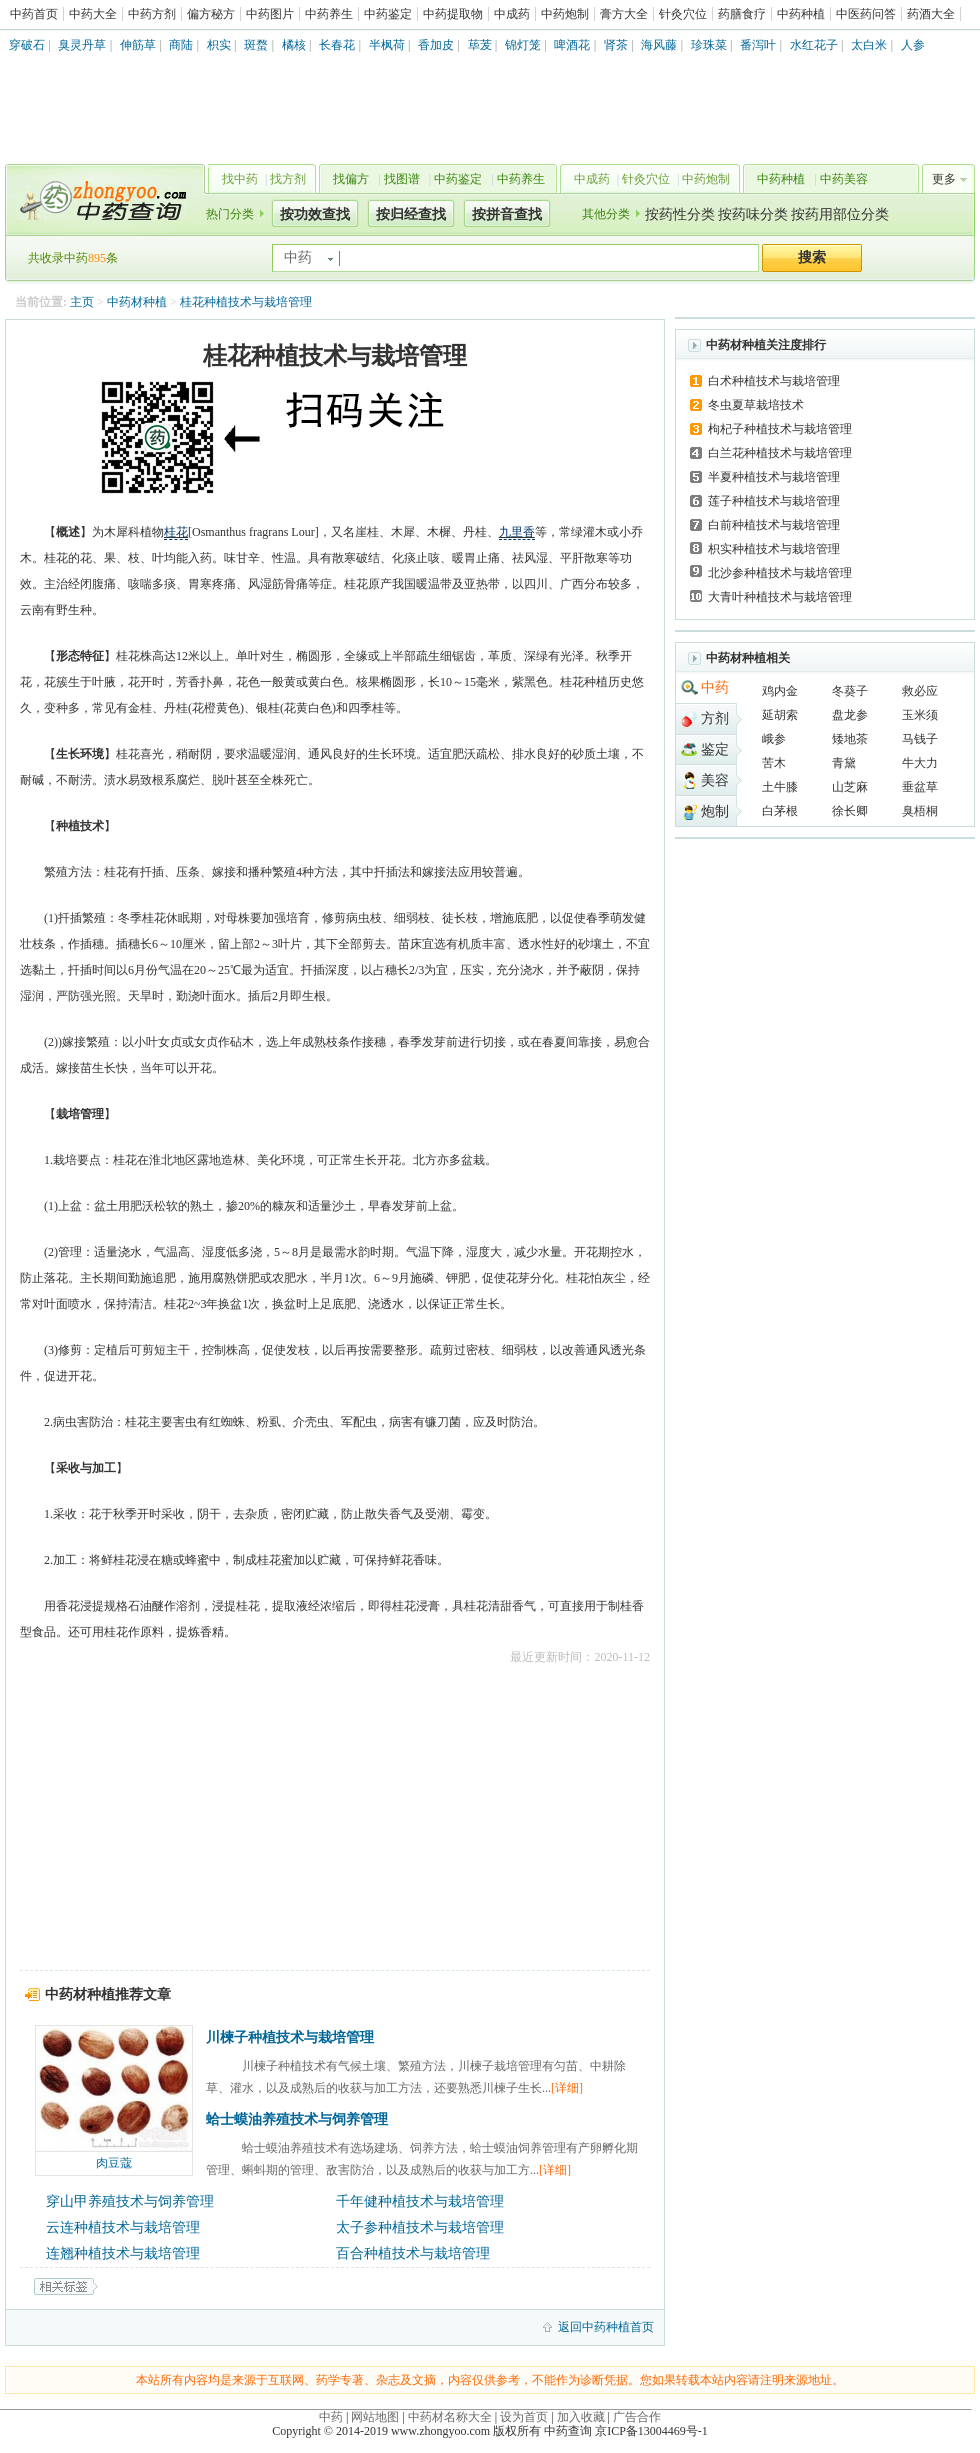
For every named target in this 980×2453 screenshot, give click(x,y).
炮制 (715, 811)
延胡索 (780, 715)
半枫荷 (387, 45)
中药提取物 (453, 14)
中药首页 (34, 14)
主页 (82, 302)
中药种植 (801, 14)
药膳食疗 (742, 14)
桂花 (176, 532)
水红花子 (814, 45)
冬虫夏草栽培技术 (756, 405)
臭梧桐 (920, 811)
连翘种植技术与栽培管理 (123, 2253)
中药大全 (93, 14)
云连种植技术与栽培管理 (123, 2227)
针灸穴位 (683, 14)
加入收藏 (581, 2417)
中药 (715, 687)
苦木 (774, 763)
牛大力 (920, 763)
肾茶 (616, 45)
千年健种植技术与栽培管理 (420, 2201)
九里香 (517, 532)
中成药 (512, 14)
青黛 (844, 763)
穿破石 (27, 45)
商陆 (181, 45)
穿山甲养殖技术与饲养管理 (130, 2201)
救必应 (920, 691)
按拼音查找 (507, 214)
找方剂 (288, 179)
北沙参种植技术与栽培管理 (780, 573)
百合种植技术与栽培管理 (413, 2253)
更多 (944, 179)
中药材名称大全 (450, 2417)
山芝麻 (850, 787)
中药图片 (270, 14)
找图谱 (402, 179)
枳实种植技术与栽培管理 (774, 549)
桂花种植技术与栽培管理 (246, 302)
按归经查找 (411, 214)
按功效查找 (315, 214)
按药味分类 (753, 214)
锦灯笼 (523, 45)
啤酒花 (572, 45)
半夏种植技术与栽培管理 (774, 477)
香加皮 (436, 45)
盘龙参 (850, 715)
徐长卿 (850, 811)
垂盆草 (920, 787)
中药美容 (844, 179)
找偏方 (351, 179)
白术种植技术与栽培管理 (774, 381)
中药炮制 (565, 14)
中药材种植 (137, 302)
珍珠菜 (709, 45)
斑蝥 (256, 45)
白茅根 (780, 811)
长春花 (337, 45)
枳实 (219, 45)
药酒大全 (931, 14)
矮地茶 (850, 739)
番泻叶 (758, 45)
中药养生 (329, 14)
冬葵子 (850, 691)
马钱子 (920, 739)
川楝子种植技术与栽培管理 (290, 2037)
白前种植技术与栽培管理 (774, 525)
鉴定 (715, 749)
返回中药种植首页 (606, 2327)
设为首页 (524, 2417)
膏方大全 (624, 14)
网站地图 (375, 2417)
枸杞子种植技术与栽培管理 (780, 429)
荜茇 (480, 45)
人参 (913, 45)
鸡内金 (780, 691)
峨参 (774, 739)
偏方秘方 (211, 14)
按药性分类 (680, 214)
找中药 (240, 179)
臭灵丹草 (82, 45)
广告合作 (637, 2417)
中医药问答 (866, 14)
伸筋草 (138, 45)
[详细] (567, 2088)
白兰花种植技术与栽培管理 (780, 453)
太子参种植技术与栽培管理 (420, 2227)
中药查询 (101, 200)
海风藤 (659, 45)
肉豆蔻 (114, 2163)
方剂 (715, 718)
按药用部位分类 (840, 214)
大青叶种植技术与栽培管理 (780, 597)
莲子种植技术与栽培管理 (774, 501)
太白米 (869, 45)
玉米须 (920, 715)
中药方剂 (152, 14)
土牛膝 (780, 787)
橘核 (294, 45)
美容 (715, 780)
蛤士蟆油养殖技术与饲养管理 (297, 2119)
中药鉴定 (388, 14)
